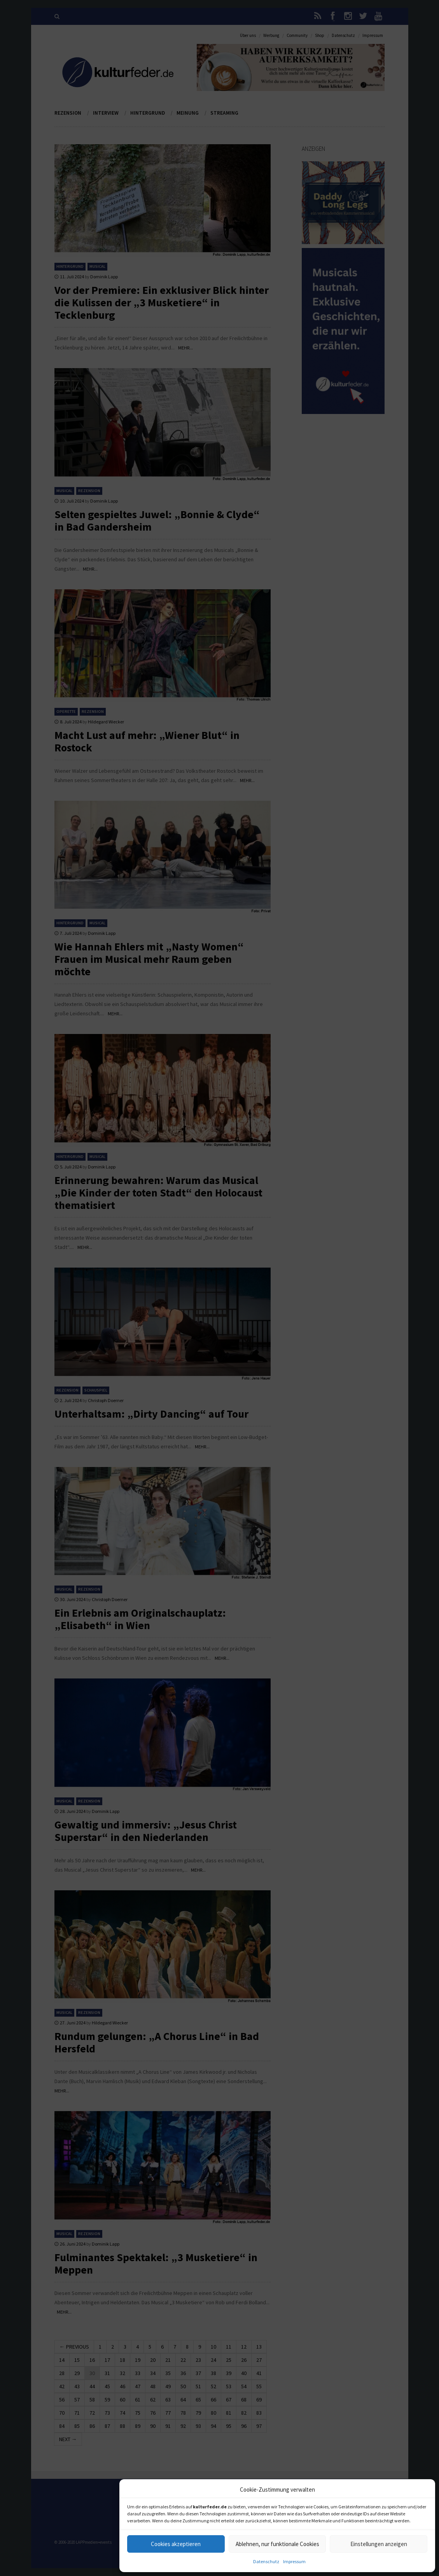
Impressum (294, 2561)
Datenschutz (266, 2561)
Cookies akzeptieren (176, 2544)
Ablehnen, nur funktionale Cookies (277, 2544)
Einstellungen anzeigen (378, 2544)
